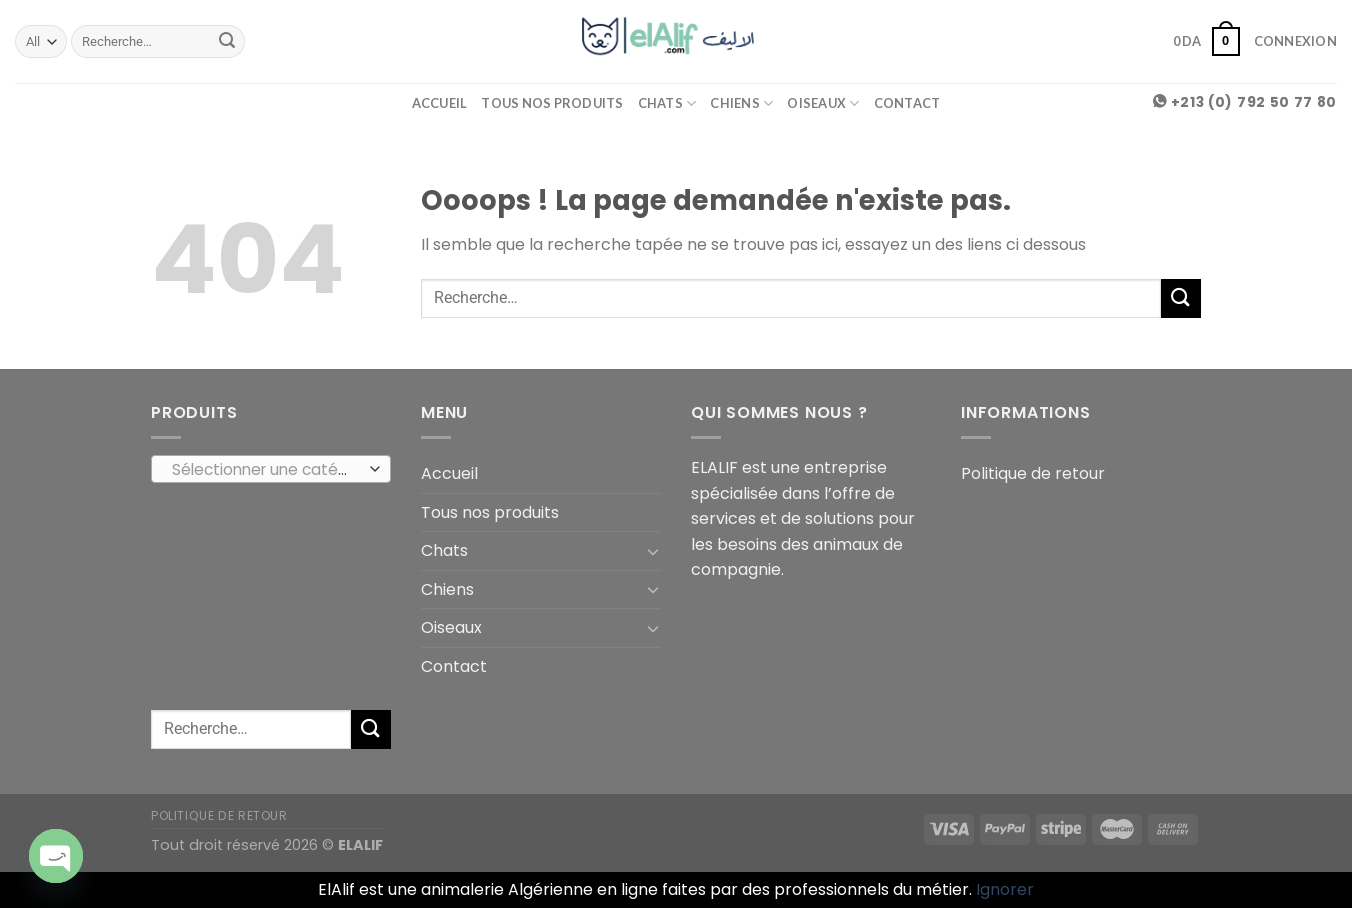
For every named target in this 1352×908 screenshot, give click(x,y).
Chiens (741, 103)
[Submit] (227, 42)
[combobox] (271, 469)
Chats (667, 103)
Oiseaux (823, 103)
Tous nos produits (552, 103)
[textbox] (266, 470)
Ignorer (1005, 889)
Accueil (440, 103)
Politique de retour (1033, 473)
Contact (907, 103)
